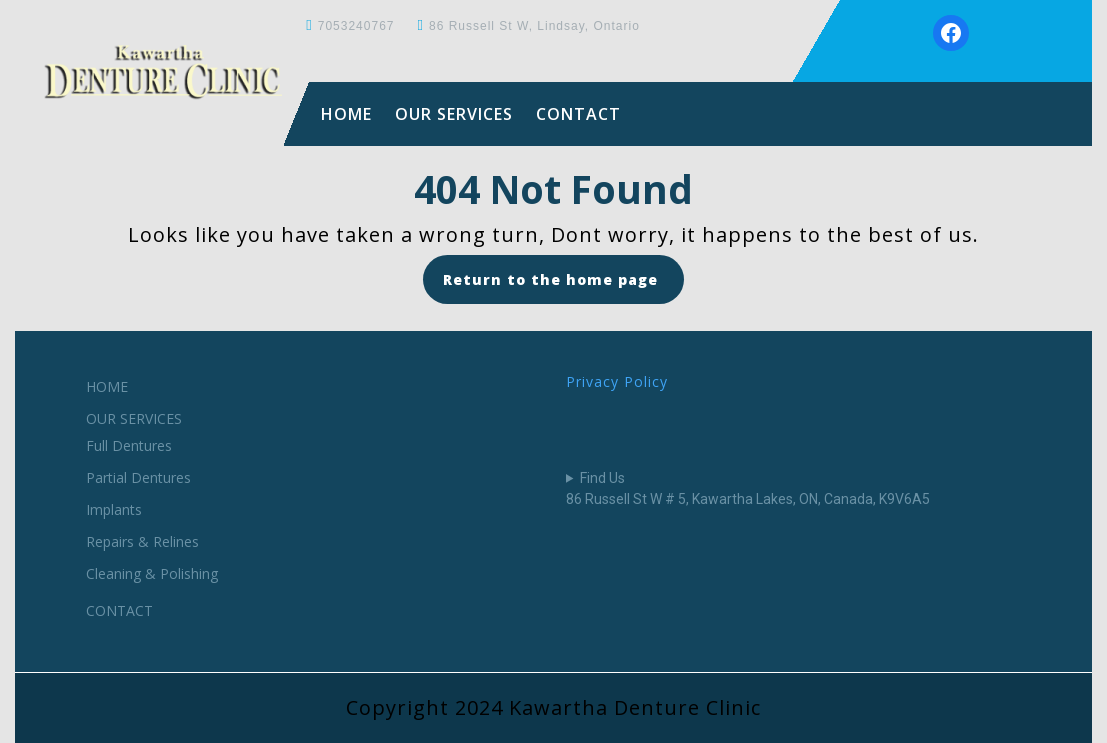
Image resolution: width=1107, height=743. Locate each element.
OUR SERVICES (454, 114)
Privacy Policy (617, 381)
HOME (346, 114)
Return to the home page (563, 286)
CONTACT (578, 114)
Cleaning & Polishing (152, 573)
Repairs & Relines (142, 541)
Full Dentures (129, 445)
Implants (114, 509)
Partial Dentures (138, 477)
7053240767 (356, 26)
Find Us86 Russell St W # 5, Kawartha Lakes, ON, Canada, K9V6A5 (748, 488)
